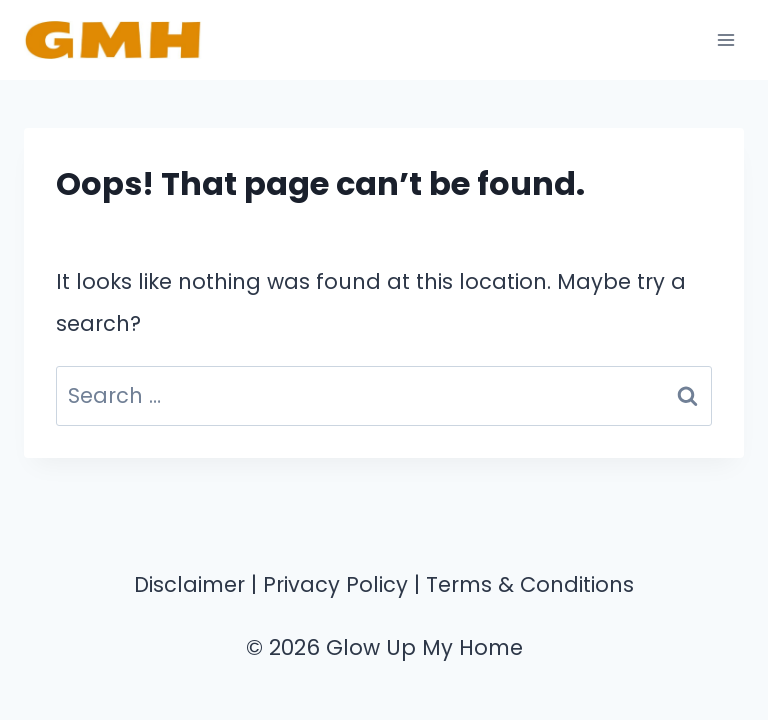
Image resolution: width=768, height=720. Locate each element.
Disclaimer (189, 584)
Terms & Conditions (530, 584)
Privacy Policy (335, 584)
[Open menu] (725, 39)
